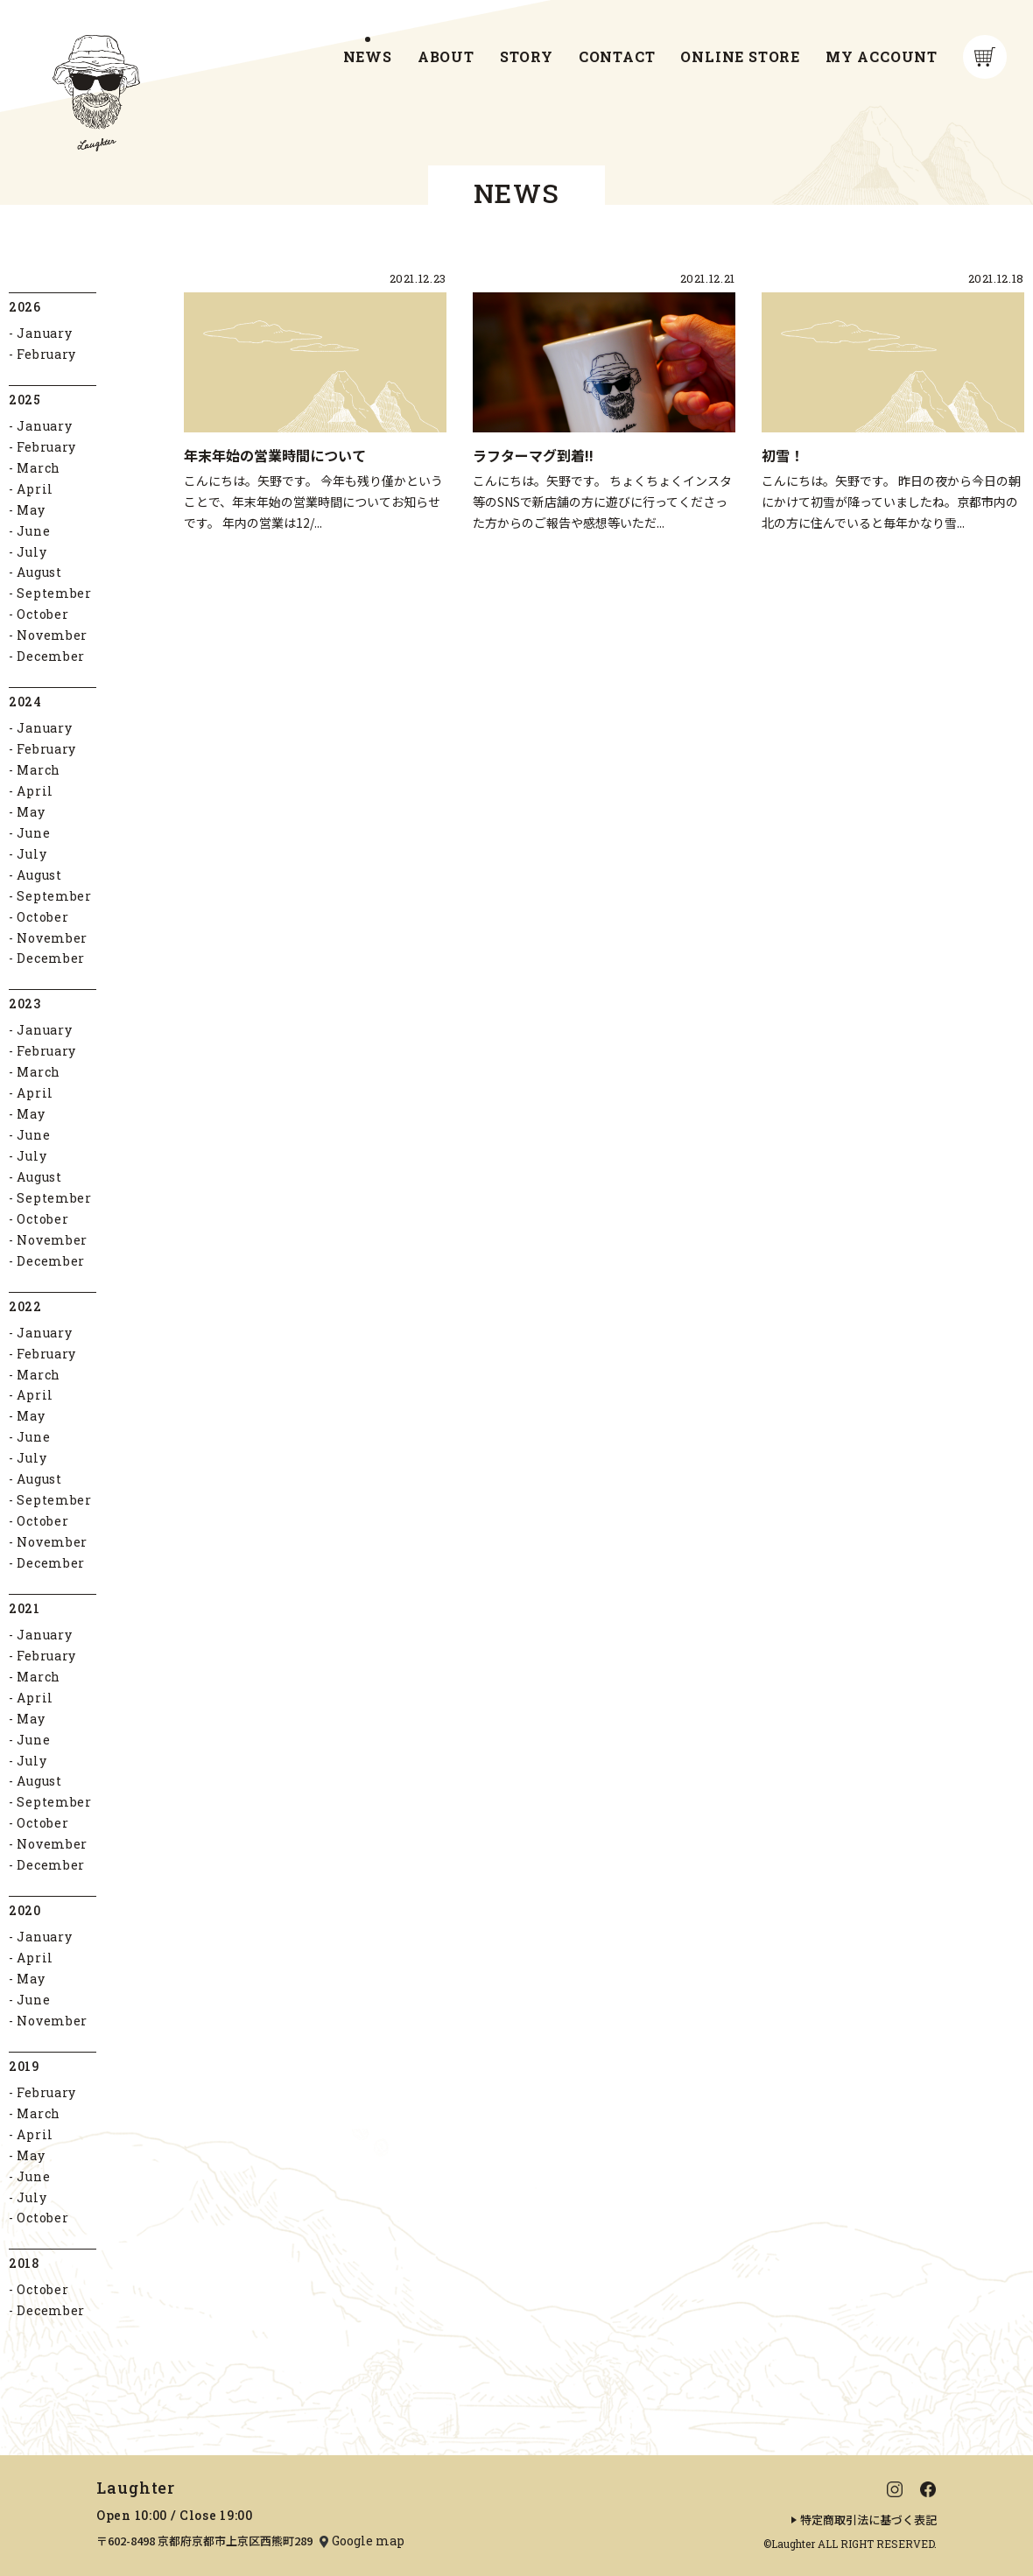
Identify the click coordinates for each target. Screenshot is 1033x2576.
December (51, 657)
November (52, 636)
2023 (25, 1004)
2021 (24, 1608)
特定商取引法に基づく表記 (868, 2519)
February (46, 354)
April (35, 489)
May (31, 510)
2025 (25, 399)
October (42, 615)
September (54, 594)
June (33, 531)
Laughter (135, 2487)
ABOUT (446, 56)
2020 (25, 1911)
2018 (24, 2264)
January (44, 334)
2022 (25, 1306)
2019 (24, 2066)
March (38, 468)
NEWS (367, 56)
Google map (368, 2540)
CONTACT (617, 56)
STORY (526, 56)
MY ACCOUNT (882, 56)
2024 (25, 702)
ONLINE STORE (740, 56)
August (39, 573)
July (31, 552)
